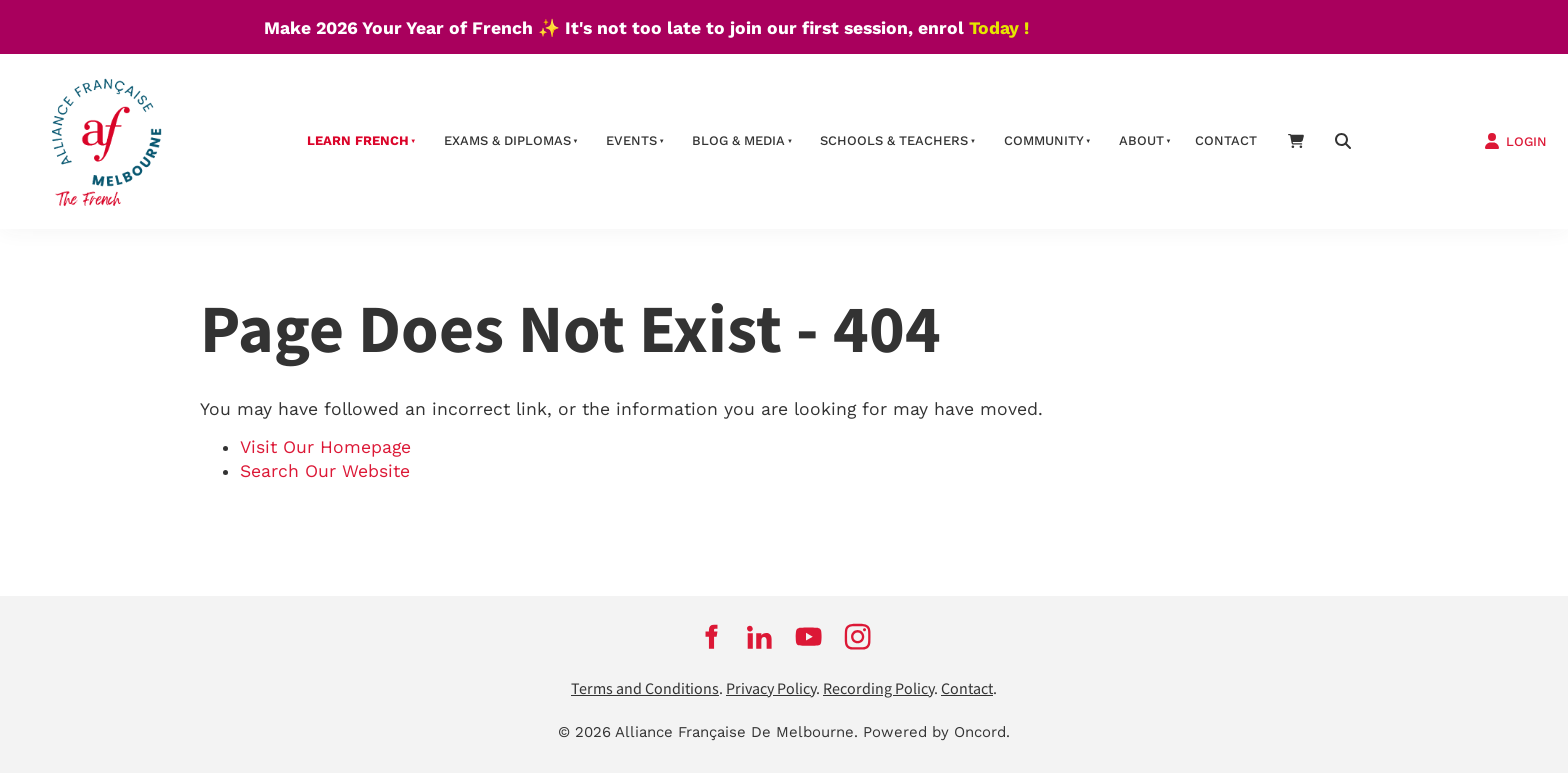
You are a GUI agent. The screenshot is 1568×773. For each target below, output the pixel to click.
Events (631, 140)
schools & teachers (894, 140)
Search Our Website (325, 471)
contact (1226, 140)
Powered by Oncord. (936, 732)
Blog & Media (738, 140)
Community (1044, 140)
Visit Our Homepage (325, 447)
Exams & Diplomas (507, 140)
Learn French (358, 140)
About (1141, 140)
